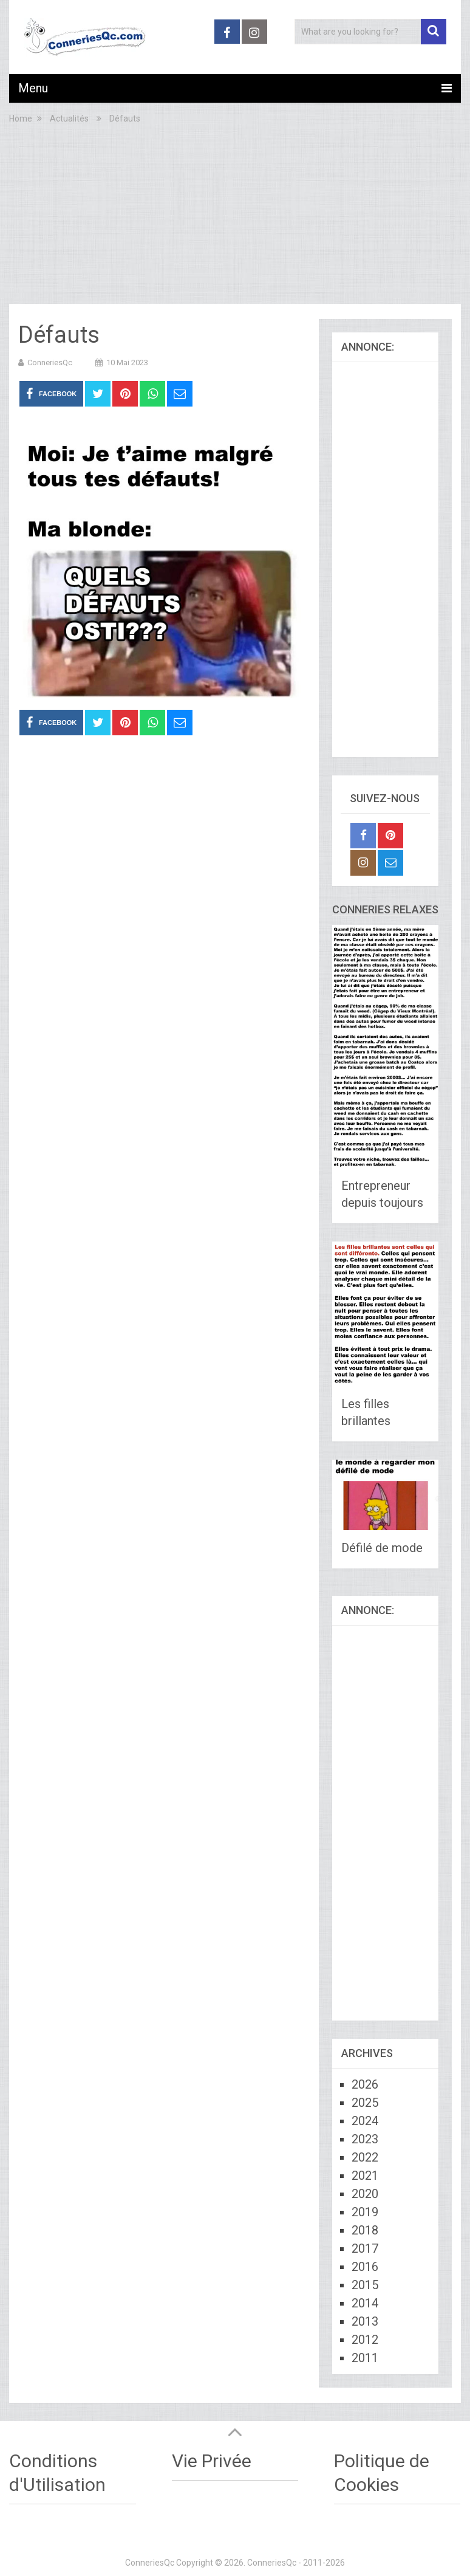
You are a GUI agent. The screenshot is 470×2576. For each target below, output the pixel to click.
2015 (365, 2285)
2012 (365, 2339)
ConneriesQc (49, 362)
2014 (365, 2303)
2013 (365, 2321)
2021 (365, 2175)
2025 (365, 2102)
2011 (365, 2358)
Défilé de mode (382, 1547)
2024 (365, 2121)
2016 (365, 2266)
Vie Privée (211, 2460)
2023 (365, 2139)
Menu (33, 88)
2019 (365, 2212)
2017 (365, 2248)
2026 (365, 2084)
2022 (365, 2157)
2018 (365, 2230)
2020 (365, 2193)
